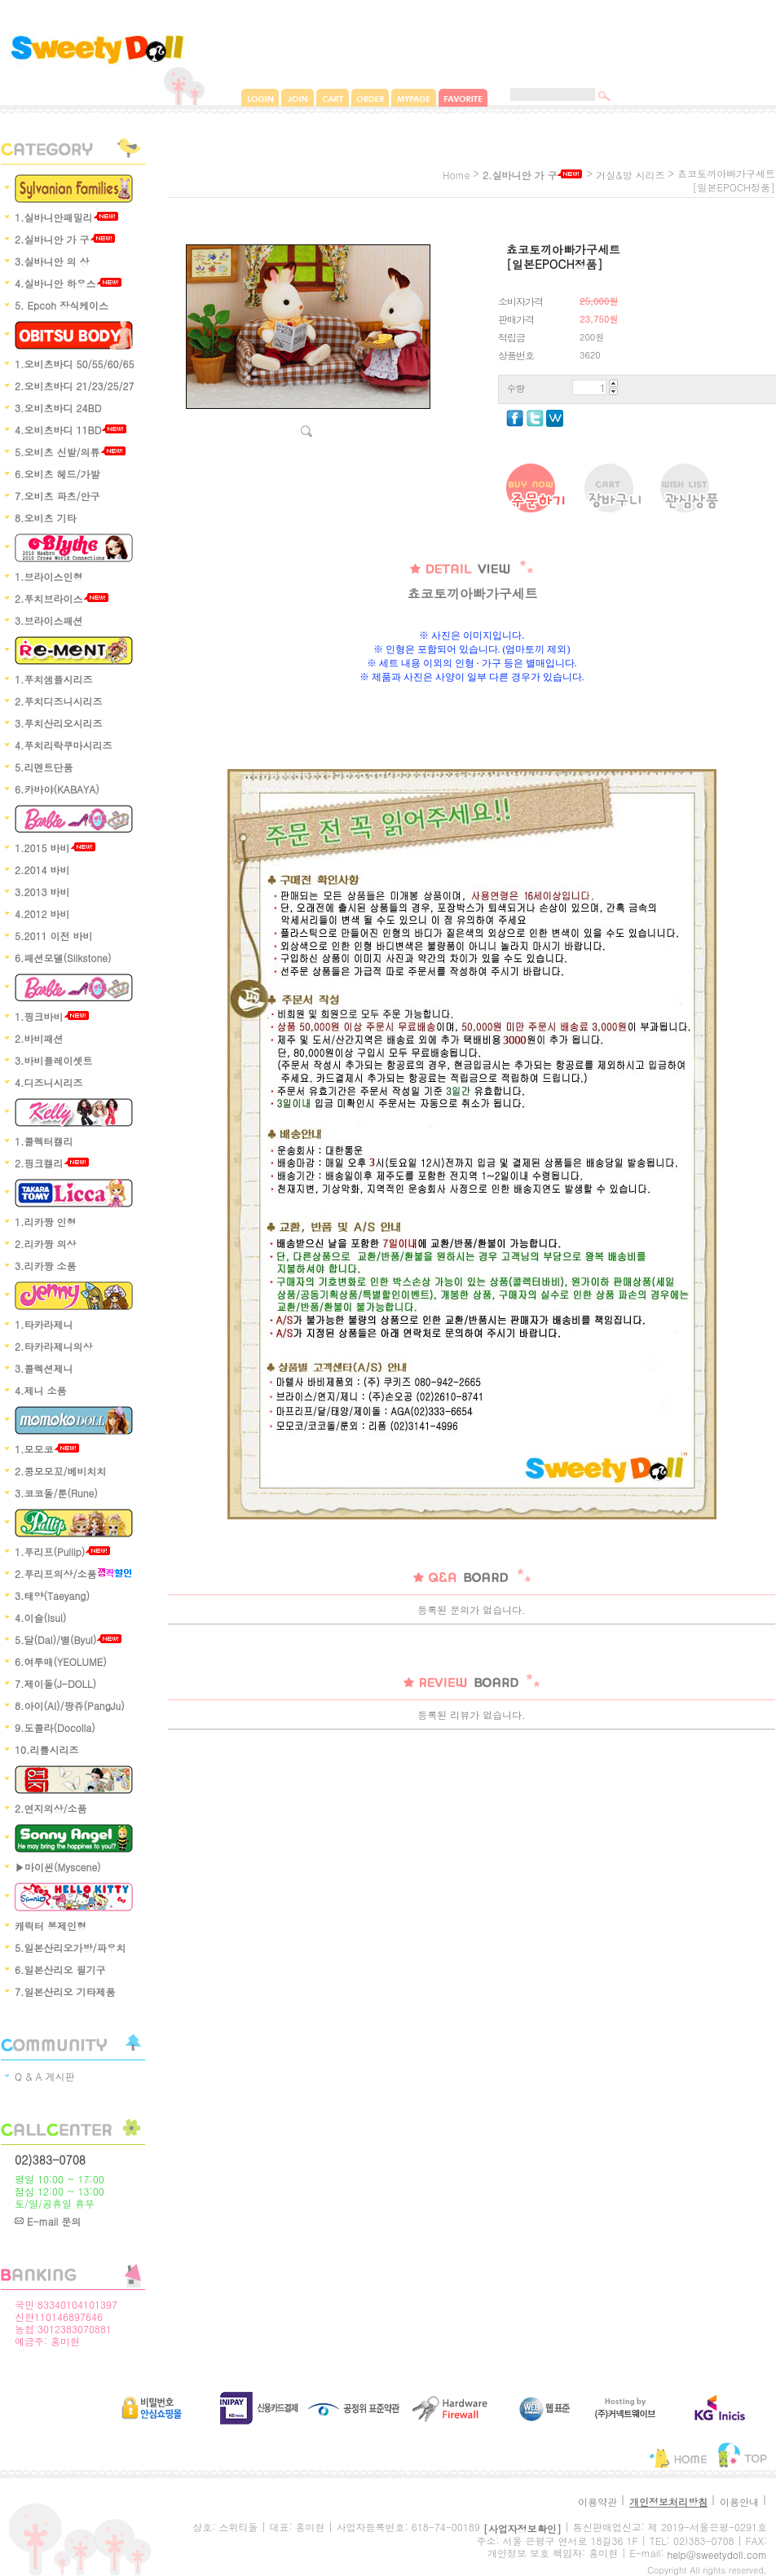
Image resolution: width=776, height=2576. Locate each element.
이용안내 (739, 2501)
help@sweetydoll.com (717, 2554)
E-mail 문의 (48, 2221)
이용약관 (597, 2501)
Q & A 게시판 (45, 2076)
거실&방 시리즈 (630, 175)
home (456, 175)
